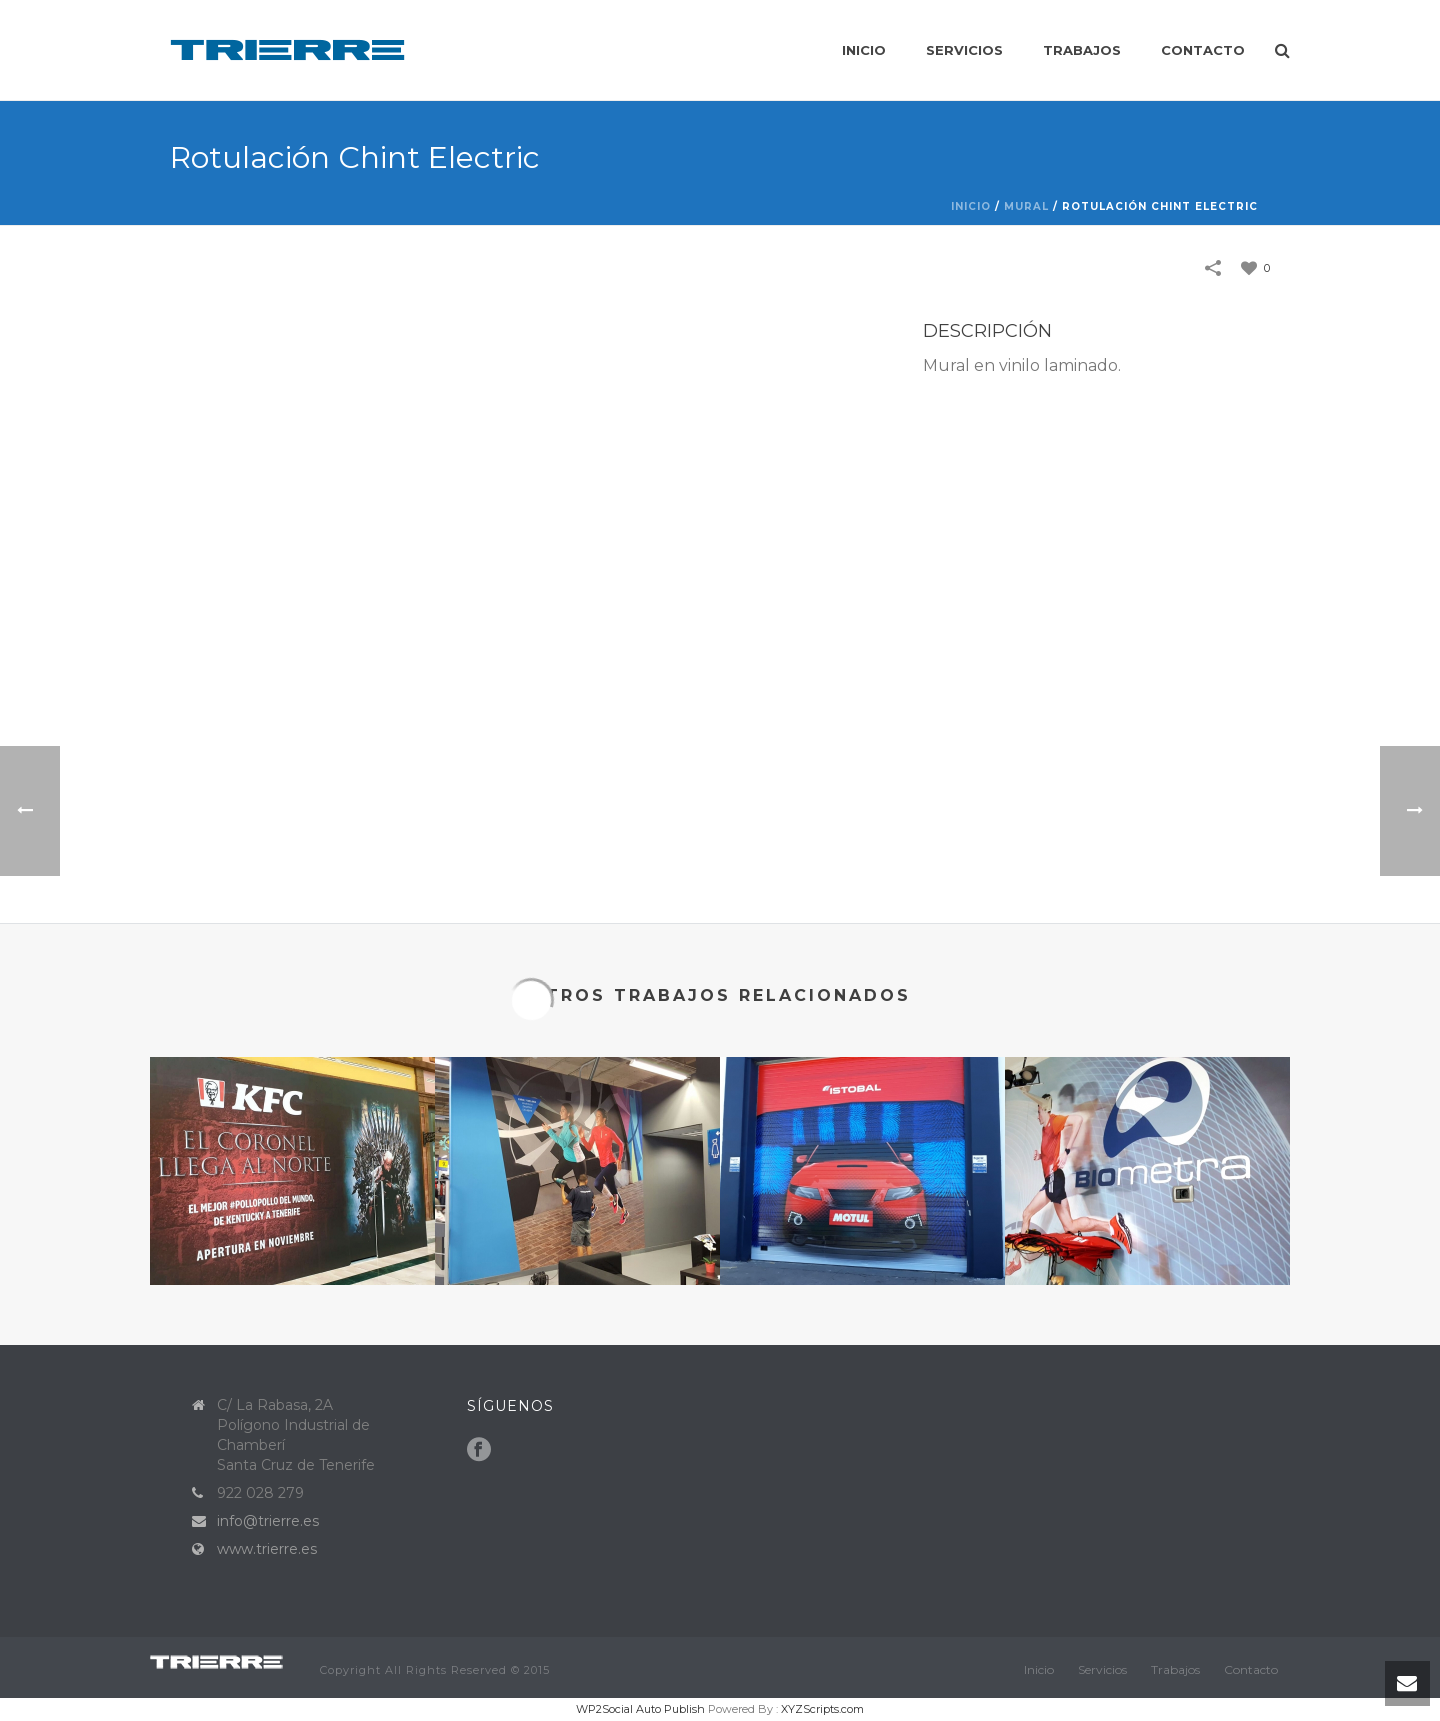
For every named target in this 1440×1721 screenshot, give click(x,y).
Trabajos (1082, 50)
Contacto (1203, 50)
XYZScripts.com (822, 1709)
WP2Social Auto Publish (640, 1709)
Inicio (864, 50)
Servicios (964, 50)
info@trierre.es (268, 1521)
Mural (1026, 206)
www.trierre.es (267, 1549)
